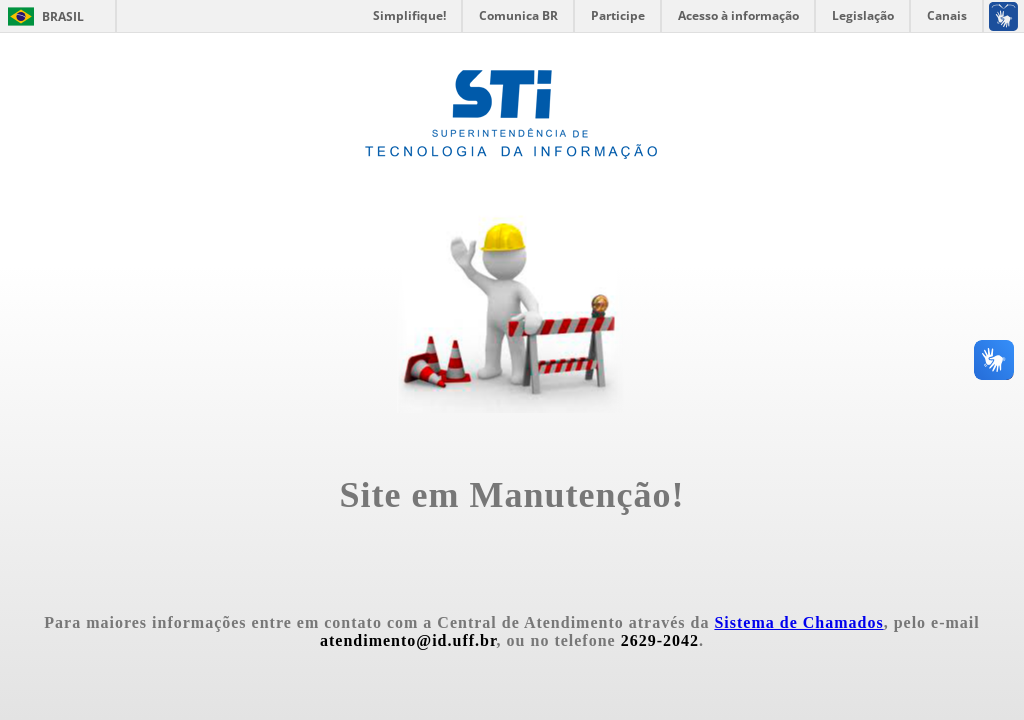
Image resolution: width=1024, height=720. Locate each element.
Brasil (63, 16)
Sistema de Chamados (798, 622)
